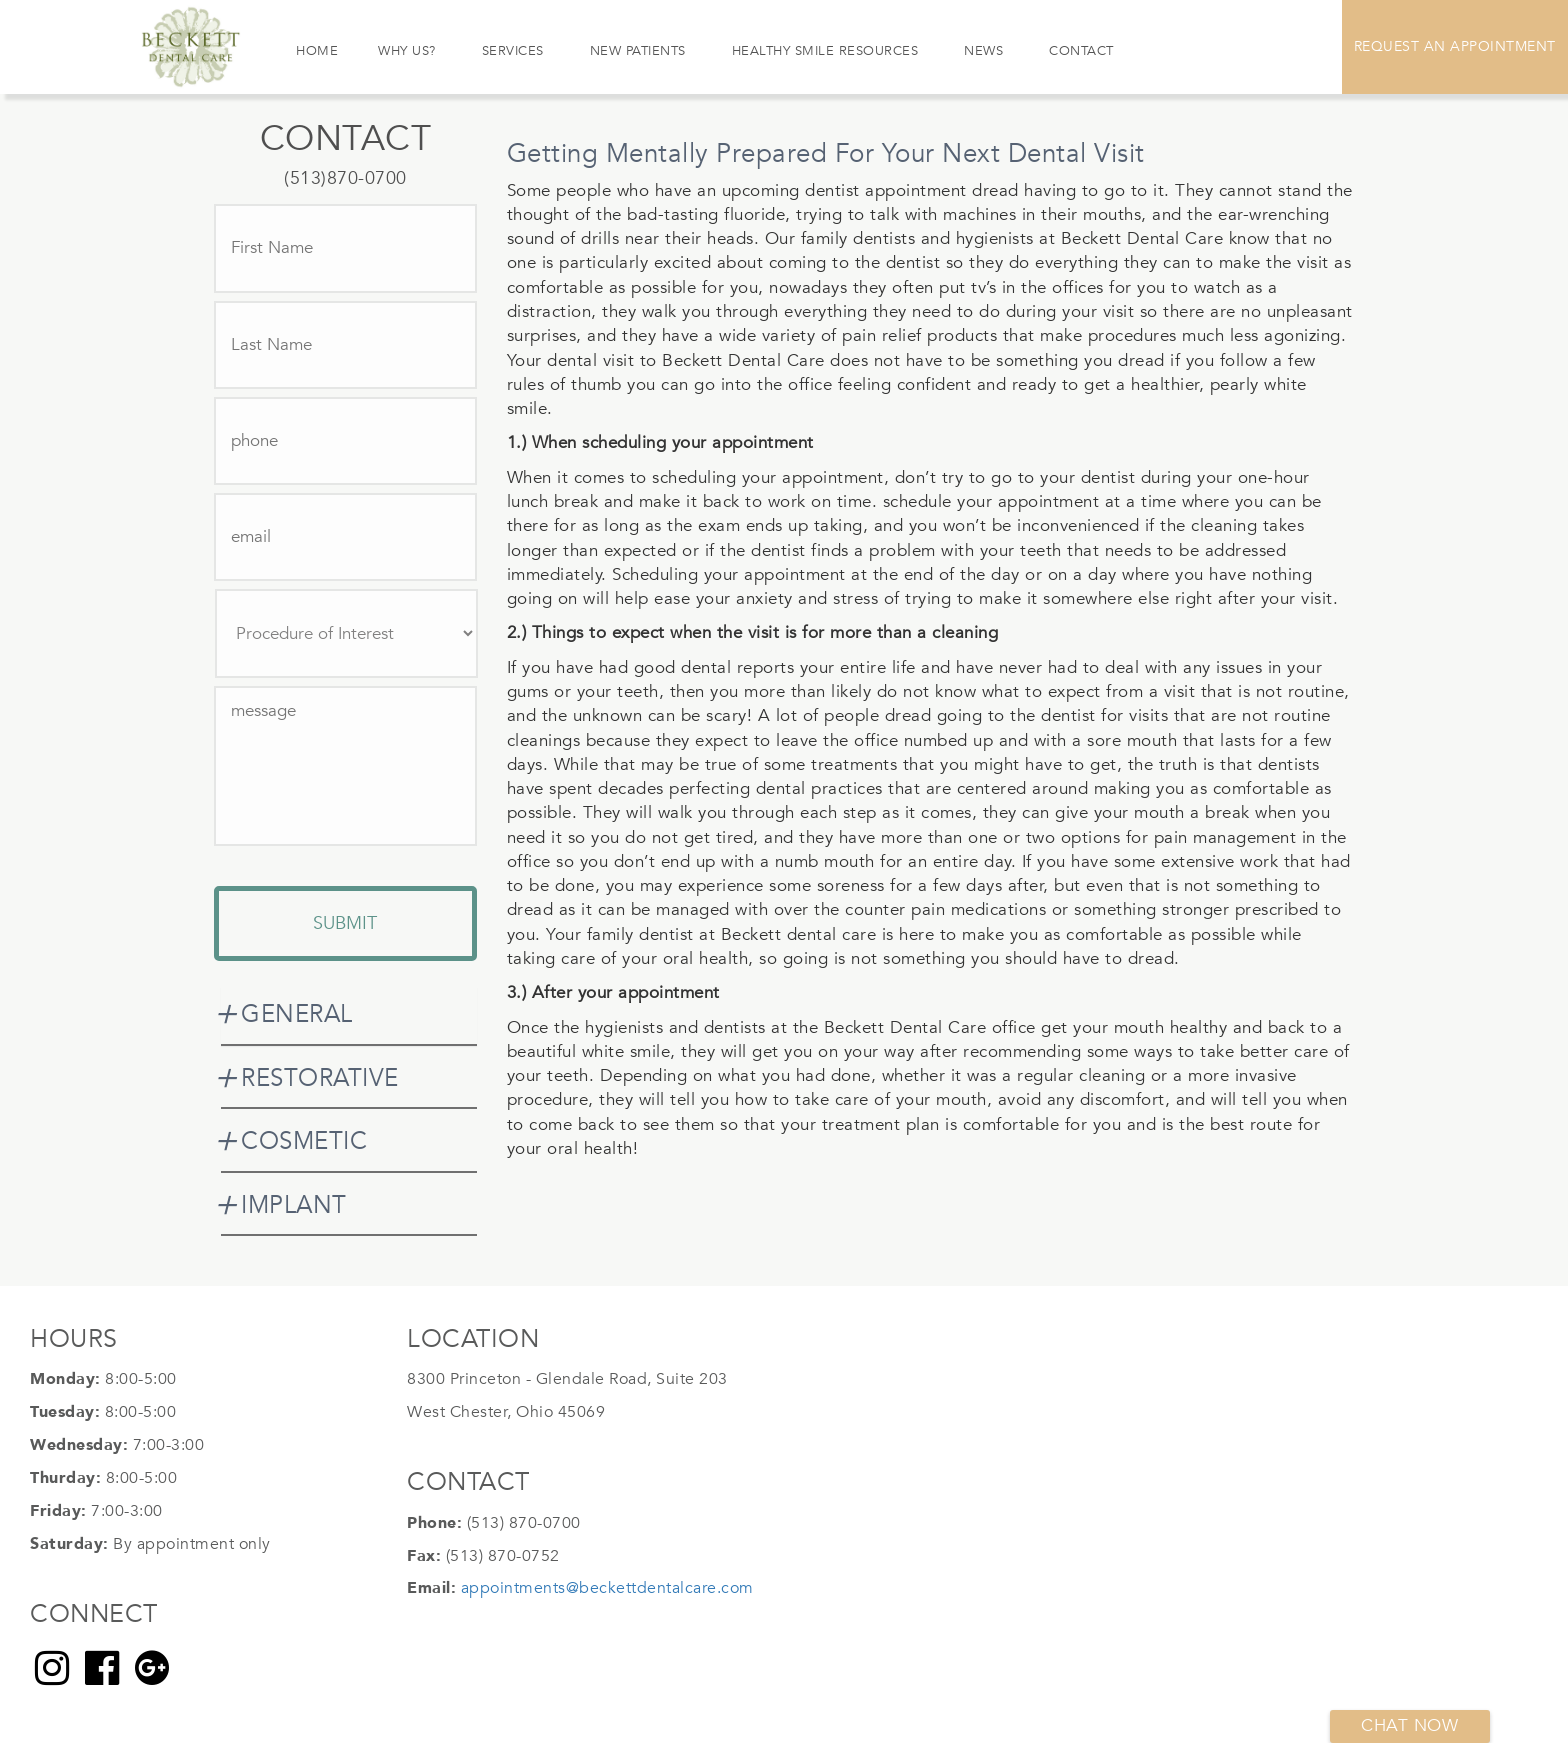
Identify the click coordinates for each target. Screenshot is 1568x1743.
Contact (1081, 51)
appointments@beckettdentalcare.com (607, 1588)
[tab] (349, 1015)
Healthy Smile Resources (825, 51)
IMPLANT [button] (294, 1205)
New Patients (638, 51)
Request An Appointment (1455, 46)
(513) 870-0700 (524, 1523)
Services (513, 51)
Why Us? (407, 51)
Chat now (1409, 1725)
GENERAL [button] (297, 1014)
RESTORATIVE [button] (320, 1078)
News (983, 51)
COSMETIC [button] (304, 1141)
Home (317, 51)
